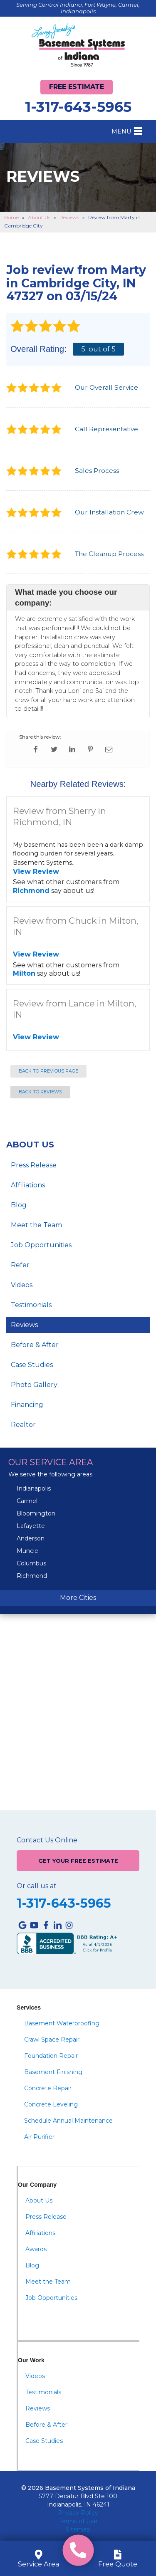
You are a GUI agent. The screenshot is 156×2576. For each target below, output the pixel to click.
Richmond (31, 891)
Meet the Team (36, 1225)
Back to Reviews (40, 1092)
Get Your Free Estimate (78, 1861)
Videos (21, 1285)
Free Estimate (76, 87)
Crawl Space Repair (51, 2039)
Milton (24, 973)
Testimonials (31, 1305)
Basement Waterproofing (61, 2023)
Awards (36, 2249)
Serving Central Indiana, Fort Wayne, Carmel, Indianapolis (78, 8)
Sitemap (78, 2529)
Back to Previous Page (48, 1071)
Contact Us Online (47, 1840)
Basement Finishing (53, 2072)
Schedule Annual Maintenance (68, 2120)
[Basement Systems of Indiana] (78, 45)
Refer (20, 1265)
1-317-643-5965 (78, 107)
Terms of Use (78, 2521)
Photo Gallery (34, 1385)
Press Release (34, 1165)
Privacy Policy (78, 2513)
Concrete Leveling (51, 2104)
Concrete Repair (48, 2088)
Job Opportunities (41, 1245)
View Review (36, 871)
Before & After (35, 1345)
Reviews (24, 1325)
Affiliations (28, 1185)
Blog (19, 1205)
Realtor (23, 1425)
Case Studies (32, 1365)
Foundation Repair (51, 2055)
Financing (27, 1405)
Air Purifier (39, 2137)
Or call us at (37, 1886)
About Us (30, 1144)
